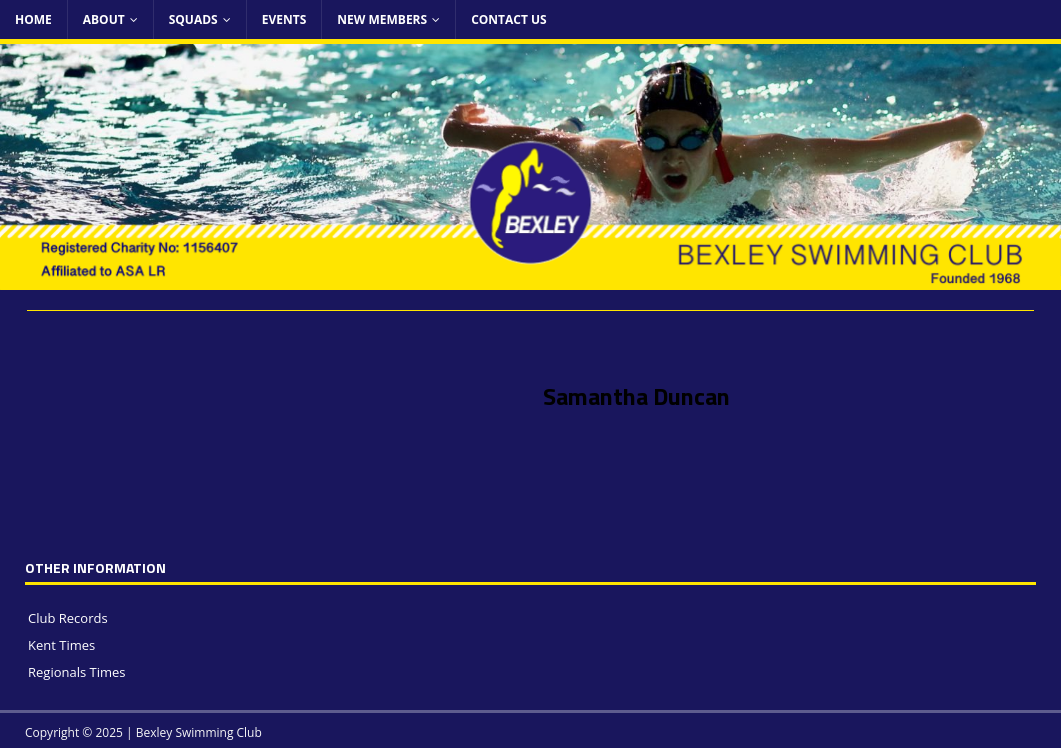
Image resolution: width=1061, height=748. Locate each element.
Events (284, 19)
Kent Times (61, 645)
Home (33, 19)
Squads (193, 19)
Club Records (68, 618)
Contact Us (509, 19)
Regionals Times (77, 672)
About (104, 19)
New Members (382, 19)
